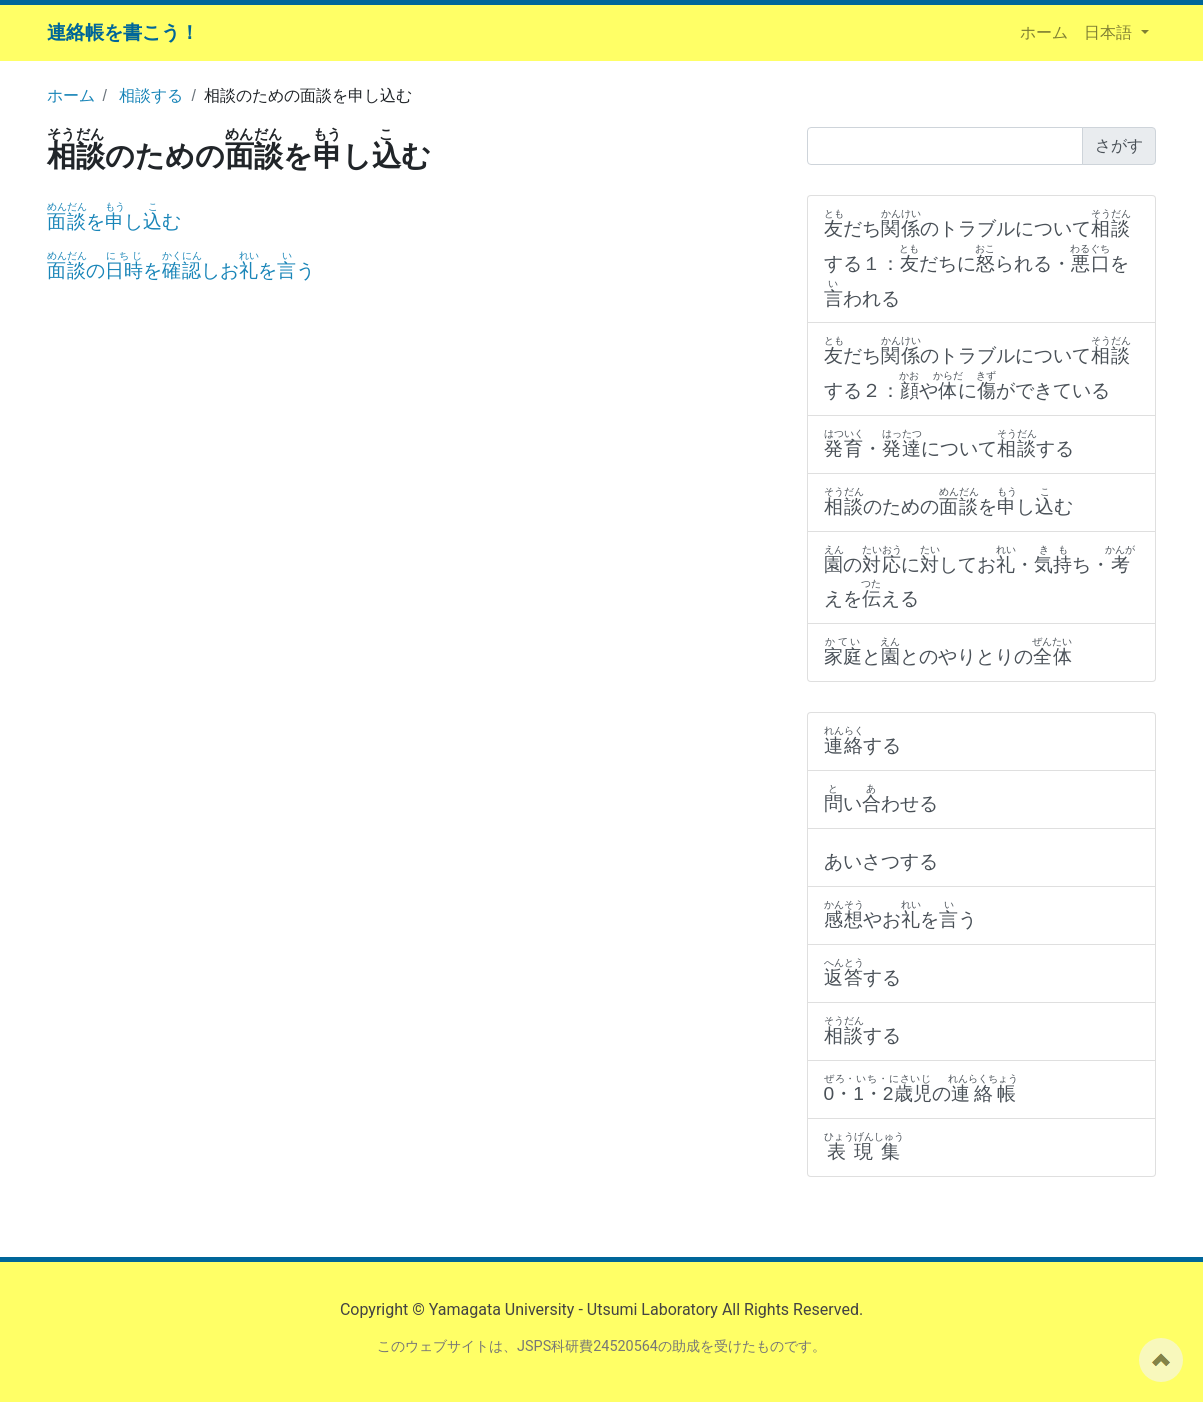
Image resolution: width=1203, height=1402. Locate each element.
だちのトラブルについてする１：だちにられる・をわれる (977, 258)
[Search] (945, 146)
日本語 (1110, 32)
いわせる (881, 798)
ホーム (1048, 31)
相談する (151, 95)
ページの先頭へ (1161, 1360)
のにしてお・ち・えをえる (980, 577)
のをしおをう (181, 270)
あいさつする (881, 861)
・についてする (949, 443)
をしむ (114, 221)
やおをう (901, 914)
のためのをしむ (949, 501)
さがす (1119, 145)
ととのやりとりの (948, 651)
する (863, 740)
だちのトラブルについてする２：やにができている (977, 368)
